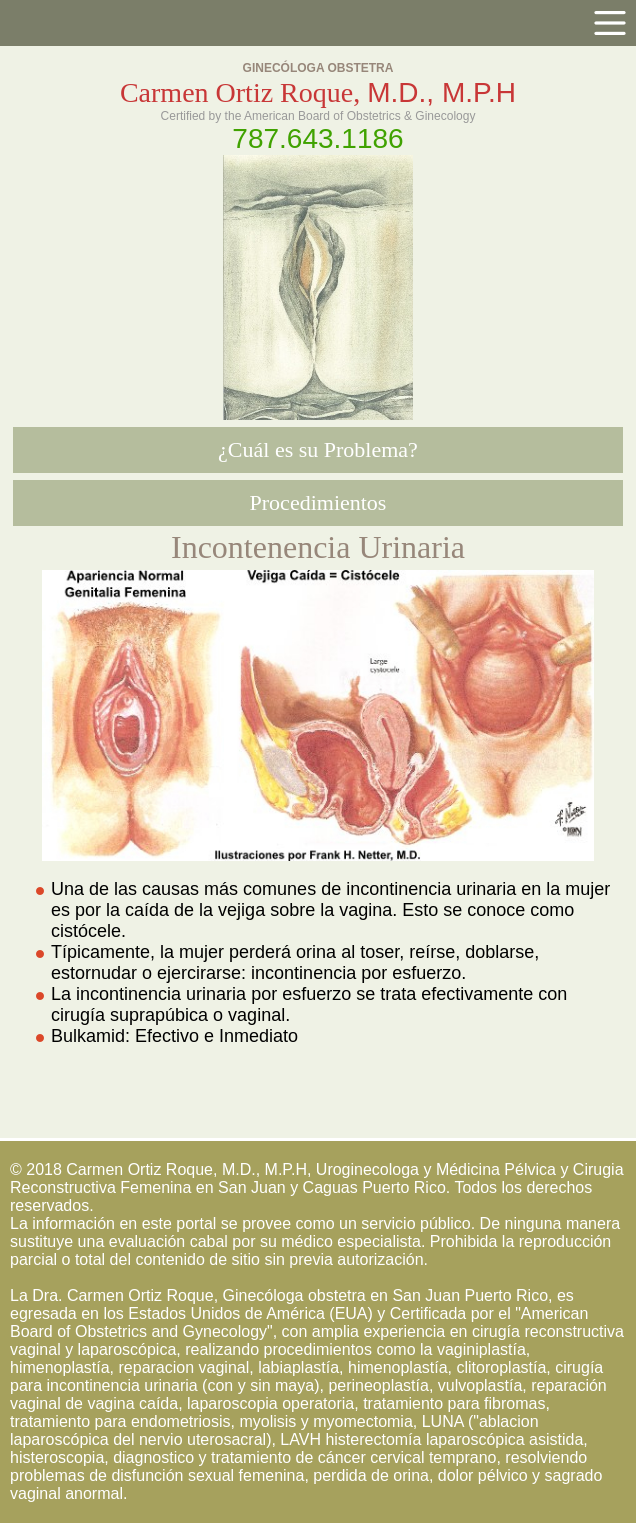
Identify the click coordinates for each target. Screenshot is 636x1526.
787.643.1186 (317, 138)
